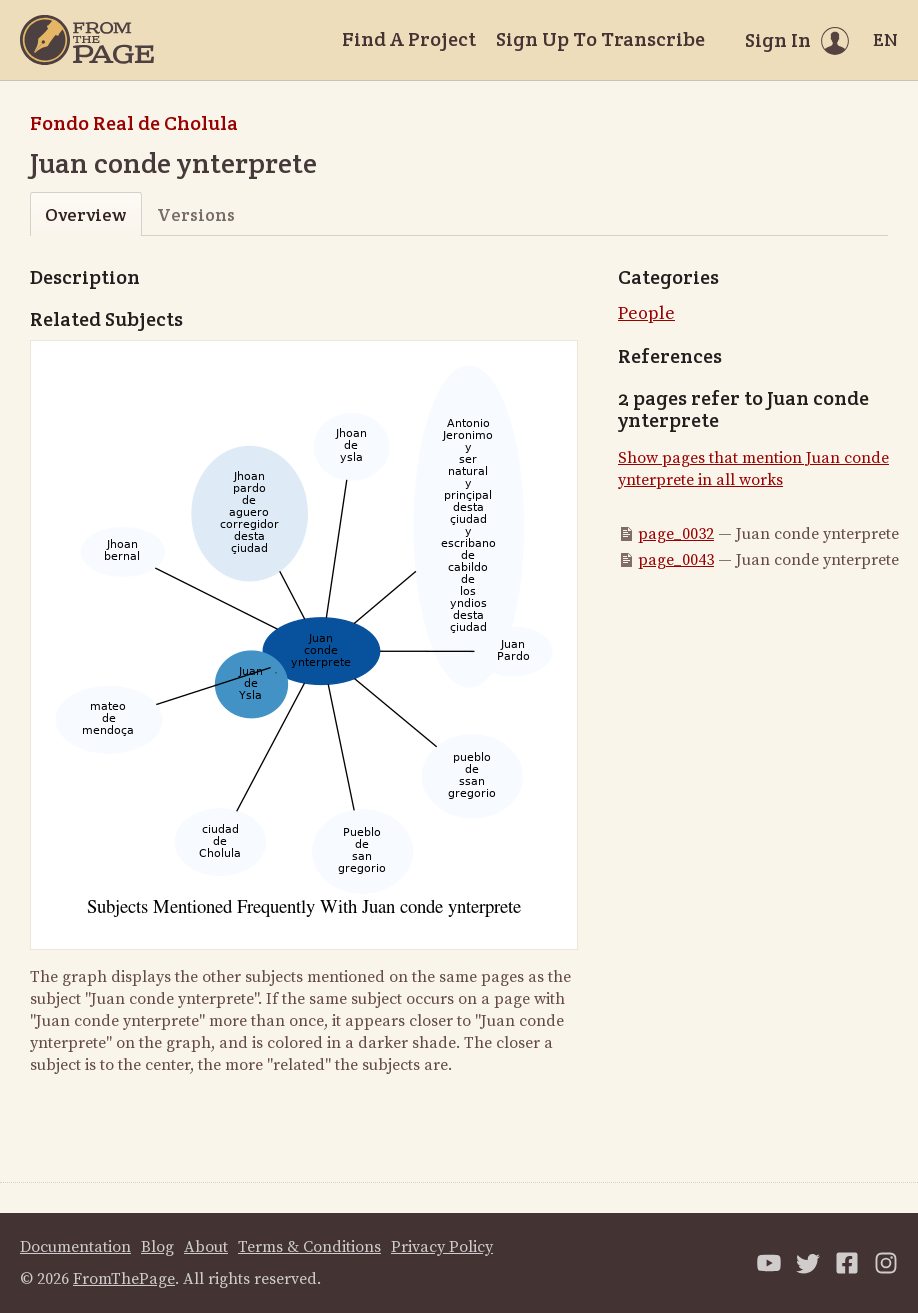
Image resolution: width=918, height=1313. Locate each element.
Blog (157, 1247)
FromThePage (124, 1279)
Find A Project (409, 39)
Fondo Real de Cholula (134, 123)
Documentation (75, 1247)
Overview (85, 214)
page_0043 (676, 560)
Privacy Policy (442, 1247)
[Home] (87, 40)
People (646, 313)
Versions (196, 214)
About (206, 1247)
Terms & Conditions (309, 1247)
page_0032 (676, 534)
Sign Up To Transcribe (600, 39)
